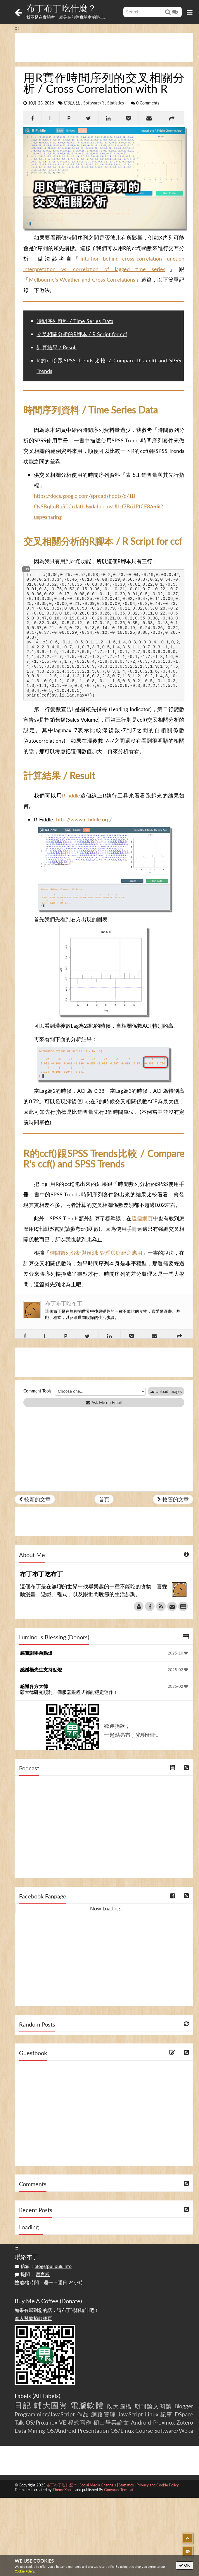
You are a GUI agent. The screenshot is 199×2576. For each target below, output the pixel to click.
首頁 (104, 1499)
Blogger (183, 2406)
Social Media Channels (97, 2485)
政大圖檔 (119, 2406)
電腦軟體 (87, 2405)
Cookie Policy (24, 2571)
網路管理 (103, 2414)
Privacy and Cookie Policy (157, 2485)
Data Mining (30, 2430)
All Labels (46, 2395)
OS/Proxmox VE (46, 2422)
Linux (151, 2414)
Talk (19, 2422)
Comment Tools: (38, 1390)
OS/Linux (122, 2430)
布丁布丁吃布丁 (63, 1303)
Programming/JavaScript (45, 2414)
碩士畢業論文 (111, 2422)
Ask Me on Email (104, 1402)
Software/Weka (173, 2430)
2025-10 (178, 1653)
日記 (23, 2405)
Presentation (93, 2430)
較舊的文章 (173, 1499)
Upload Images (166, 1391)
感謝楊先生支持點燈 (41, 1669)
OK (184, 2565)
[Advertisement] (104, 47)
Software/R (93, 103)
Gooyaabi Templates (120, 2489)
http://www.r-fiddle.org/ (84, 819)
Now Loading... (107, 1908)
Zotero (184, 2422)
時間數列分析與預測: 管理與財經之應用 (96, 1252)
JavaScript (130, 2414)
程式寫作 (79, 2422)
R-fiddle (71, 795)
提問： (32, 2274)
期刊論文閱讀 (153, 2406)
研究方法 (72, 103)
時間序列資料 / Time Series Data (75, 321)
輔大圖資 (51, 2405)
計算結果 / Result (57, 347)
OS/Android (61, 2430)
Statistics (115, 103)
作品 (83, 2414)
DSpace (184, 2414)
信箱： (43, 2266)
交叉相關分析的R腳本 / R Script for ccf (82, 334)
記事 (166, 2414)
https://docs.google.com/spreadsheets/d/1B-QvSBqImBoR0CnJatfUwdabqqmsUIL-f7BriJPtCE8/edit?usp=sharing (98, 506)
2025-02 (178, 1669)
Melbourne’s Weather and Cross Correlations (82, 279)
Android (141, 2422)
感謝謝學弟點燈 (36, 1653)
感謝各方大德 (34, 1686)
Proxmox (164, 2422)
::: (17, 28)
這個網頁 (142, 1218)
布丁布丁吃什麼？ (61, 8)
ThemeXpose (64, 2489)
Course (144, 2430)
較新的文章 (35, 1499)
